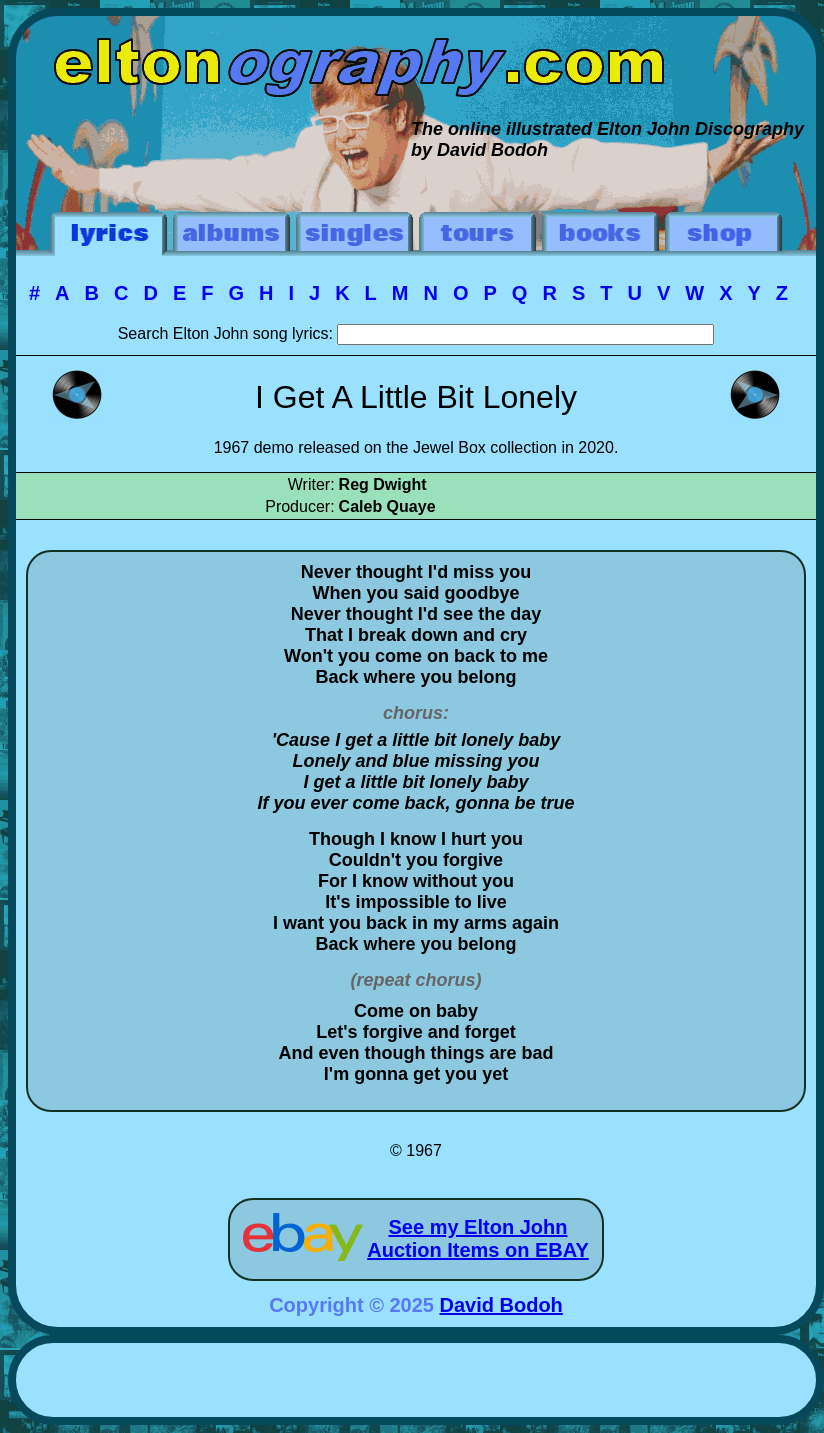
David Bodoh (501, 1305)
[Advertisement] (416, 1383)
